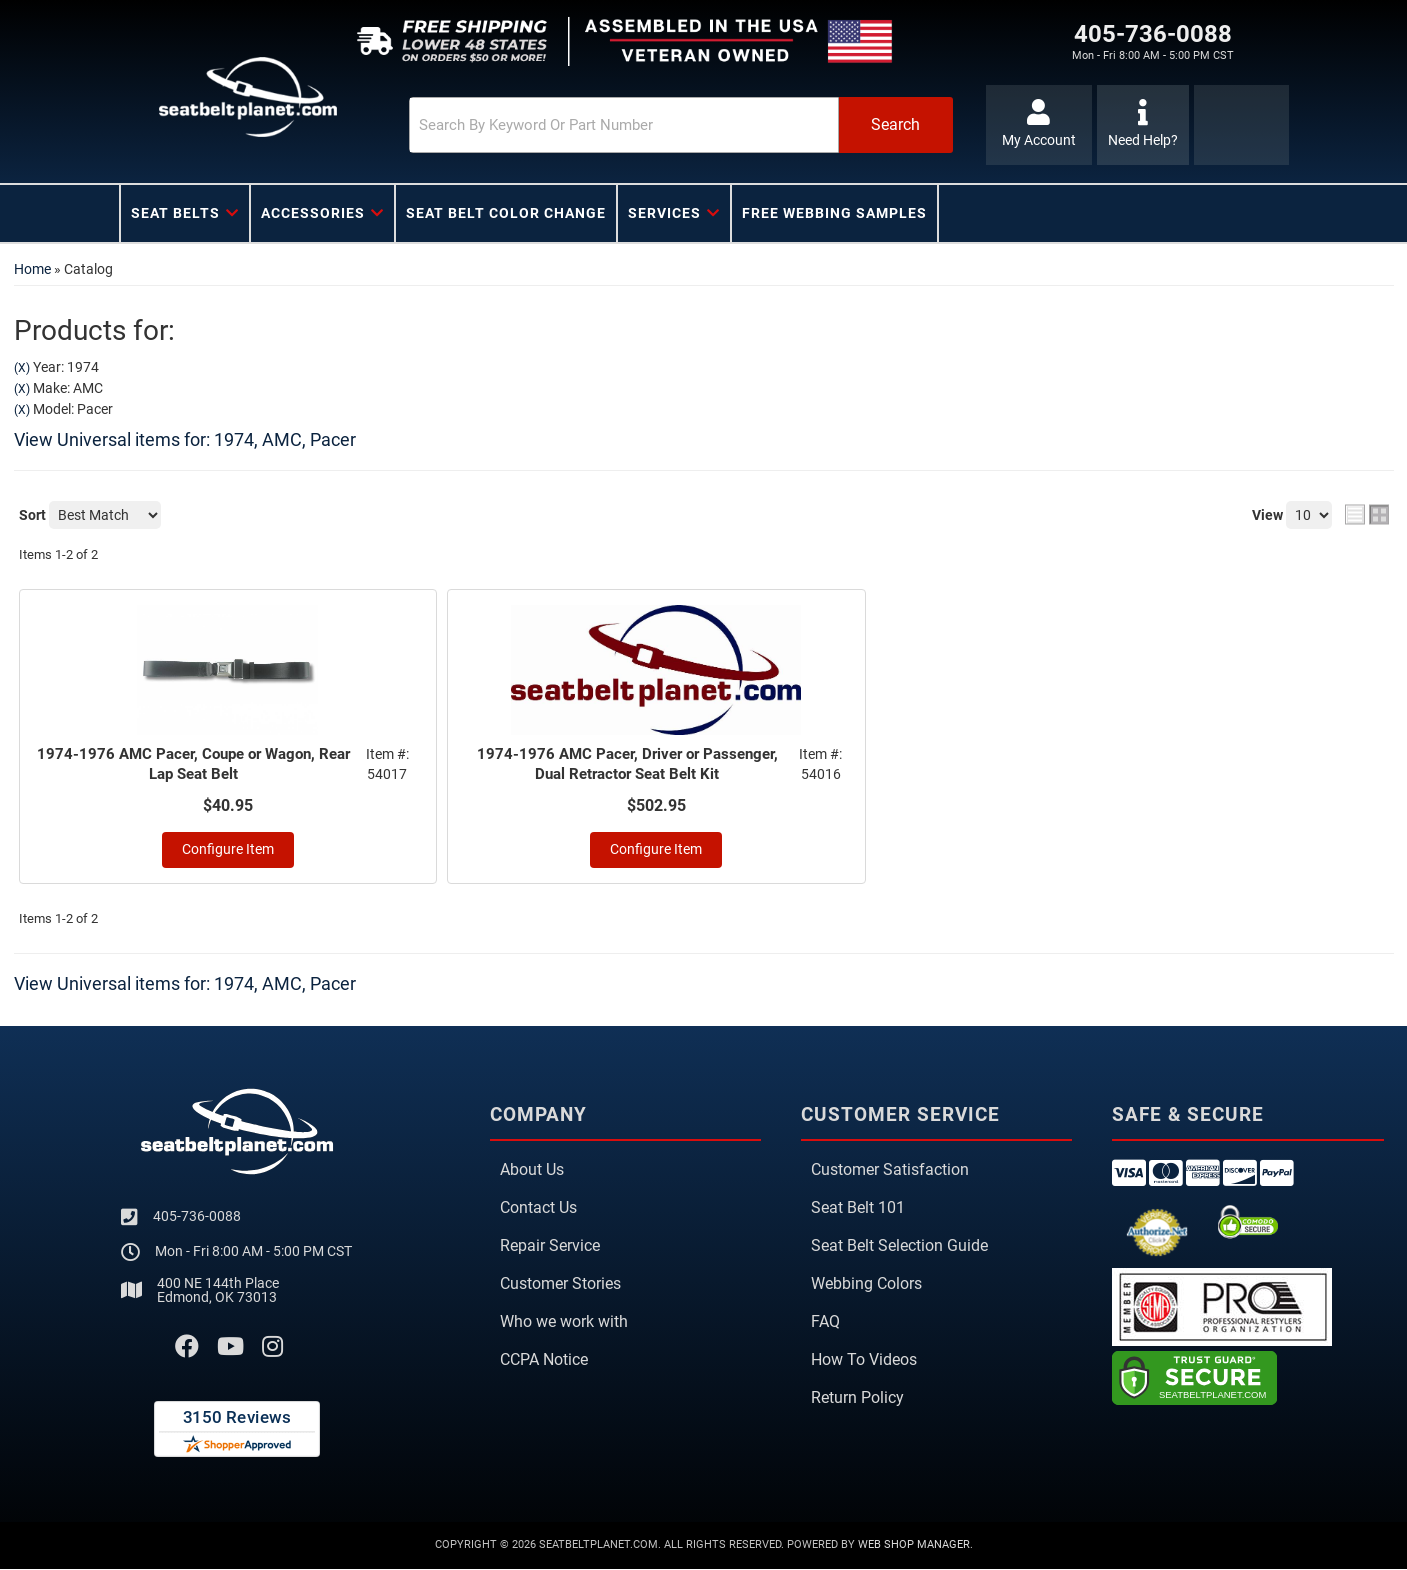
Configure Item (228, 852)
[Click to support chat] (1143, 125)
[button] (640, 125)
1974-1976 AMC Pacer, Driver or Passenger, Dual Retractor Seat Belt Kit (629, 765)
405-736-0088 (197, 1218)
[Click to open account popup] (1035, 125)
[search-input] (575, 125)
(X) (22, 368)
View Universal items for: (185, 439)
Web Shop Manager (914, 1546)
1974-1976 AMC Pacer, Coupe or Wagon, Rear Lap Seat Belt (195, 765)
